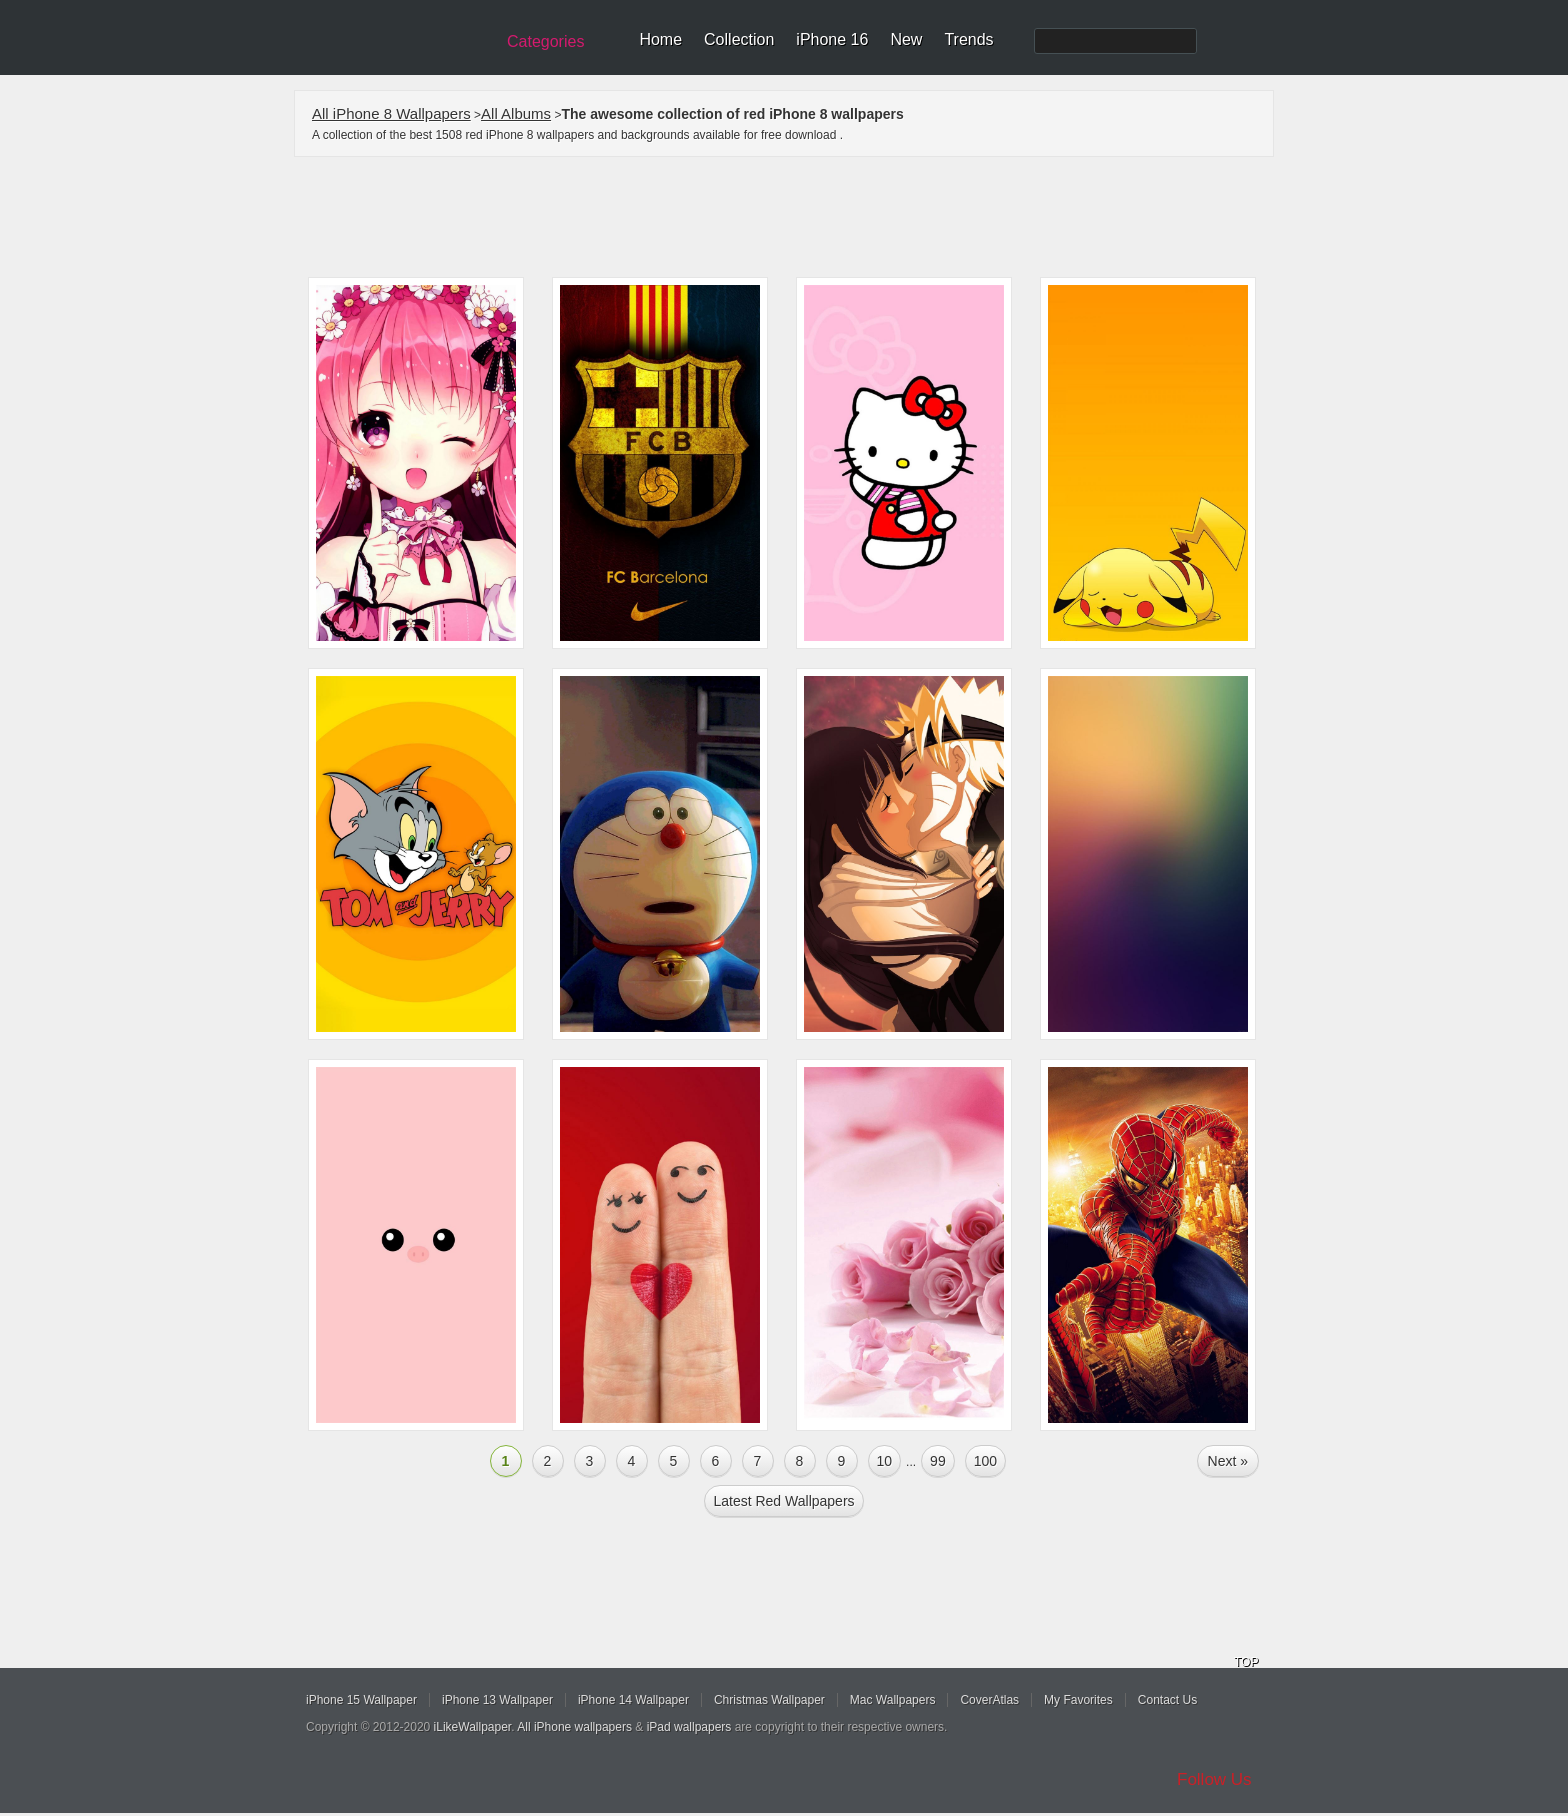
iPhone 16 (832, 39)
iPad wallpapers (689, 1727)
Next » (1228, 1461)
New (906, 39)
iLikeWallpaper (473, 1727)
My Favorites (1078, 1700)
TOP (1246, 1662)
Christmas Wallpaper (769, 1700)
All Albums (516, 113)
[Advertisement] (797, 217)
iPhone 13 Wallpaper (497, 1700)
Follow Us (1214, 1779)
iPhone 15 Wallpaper (361, 1700)
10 (885, 1461)
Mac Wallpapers (893, 1700)
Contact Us (1167, 1700)
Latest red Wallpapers (783, 1501)
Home (660, 39)
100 (985, 1461)
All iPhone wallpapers (574, 1727)
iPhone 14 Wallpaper (633, 1700)
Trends (968, 39)
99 (938, 1461)
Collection (739, 39)
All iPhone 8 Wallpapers (391, 113)
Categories (545, 41)
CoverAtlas (989, 1700)
